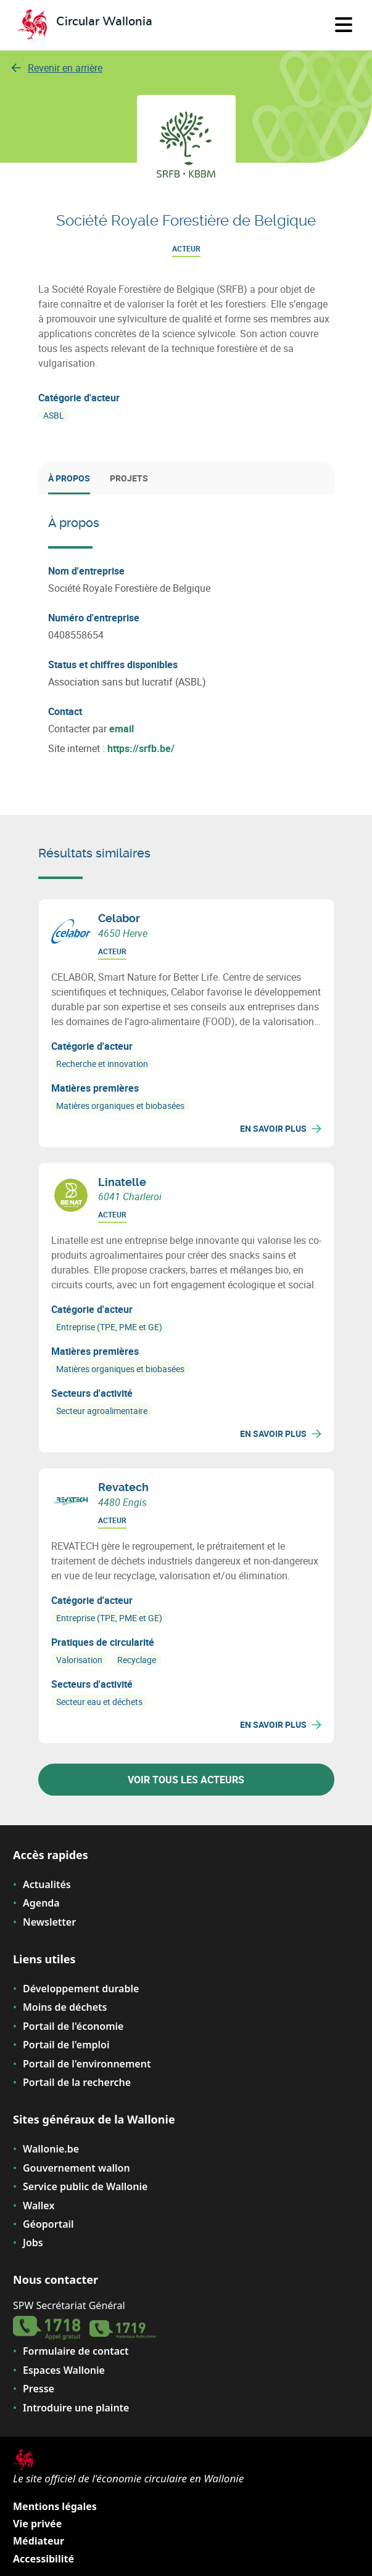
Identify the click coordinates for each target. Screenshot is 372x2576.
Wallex (38, 2205)
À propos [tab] (69, 478)
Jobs (33, 2242)
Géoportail (48, 2224)
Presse (38, 2388)
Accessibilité (43, 2559)
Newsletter (49, 1922)
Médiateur (38, 2541)
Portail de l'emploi (66, 2044)
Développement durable (81, 1988)
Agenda (41, 1903)
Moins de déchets (65, 2007)
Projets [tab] (129, 478)
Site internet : (111, 748)
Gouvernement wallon (76, 2168)
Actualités (47, 1884)
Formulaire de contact (76, 2351)
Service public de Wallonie (85, 2186)
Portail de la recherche (77, 2082)
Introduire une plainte (76, 2407)
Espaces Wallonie (64, 2370)
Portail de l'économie (73, 2026)
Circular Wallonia (104, 21)
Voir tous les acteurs (186, 1779)
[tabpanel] (186, 635)
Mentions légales (55, 2506)
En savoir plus (280, 1128)
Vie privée (37, 2523)
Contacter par (91, 728)
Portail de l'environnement (87, 2064)
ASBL (53, 415)
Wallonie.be (51, 2149)
